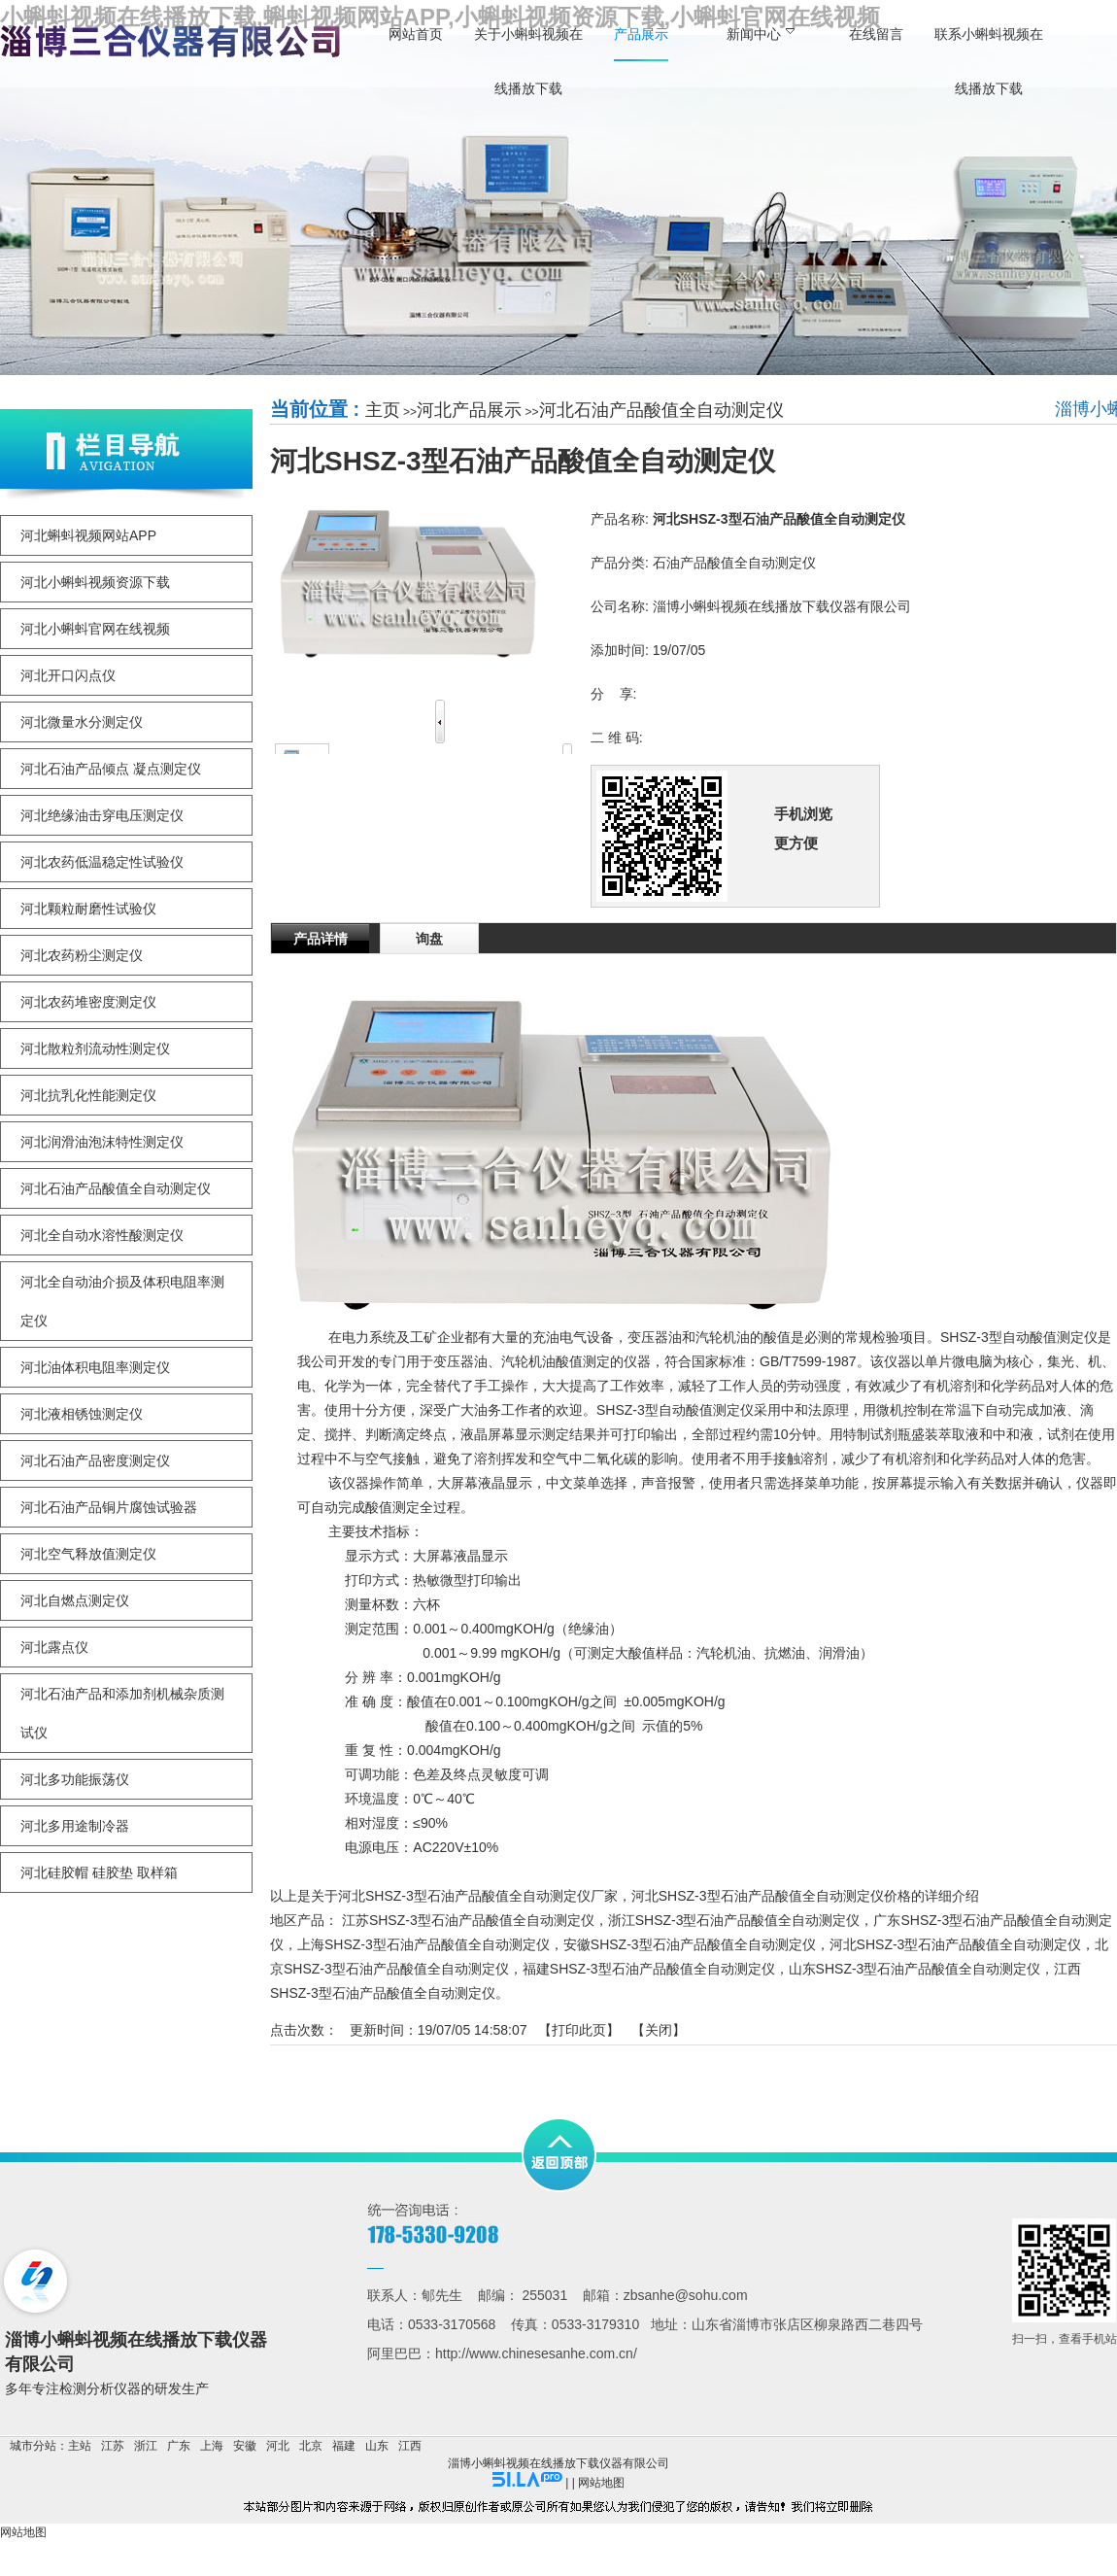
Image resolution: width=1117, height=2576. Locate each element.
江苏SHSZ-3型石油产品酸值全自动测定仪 (468, 1920)
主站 (79, 2446)
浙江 (145, 2446)
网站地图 (601, 2483)
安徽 (244, 2446)
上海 (211, 2446)
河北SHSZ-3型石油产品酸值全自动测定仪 (955, 1944)
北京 (310, 2446)
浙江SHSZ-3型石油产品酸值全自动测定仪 (734, 1920)
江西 (410, 2446)
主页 (382, 410)
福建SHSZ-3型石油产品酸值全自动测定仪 (649, 1968)
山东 (377, 2446)
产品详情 (320, 938)
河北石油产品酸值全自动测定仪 (661, 410)
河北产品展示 (469, 410)
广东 (178, 2446)
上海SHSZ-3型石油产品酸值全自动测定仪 (423, 1944)
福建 (343, 2446)
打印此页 (579, 2030)
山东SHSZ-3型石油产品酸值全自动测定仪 (915, 1968)
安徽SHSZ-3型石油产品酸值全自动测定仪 (689, 1944)
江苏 (112, 2446)
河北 (277, 2446)
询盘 (429, 938)
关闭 (658, 2030)
